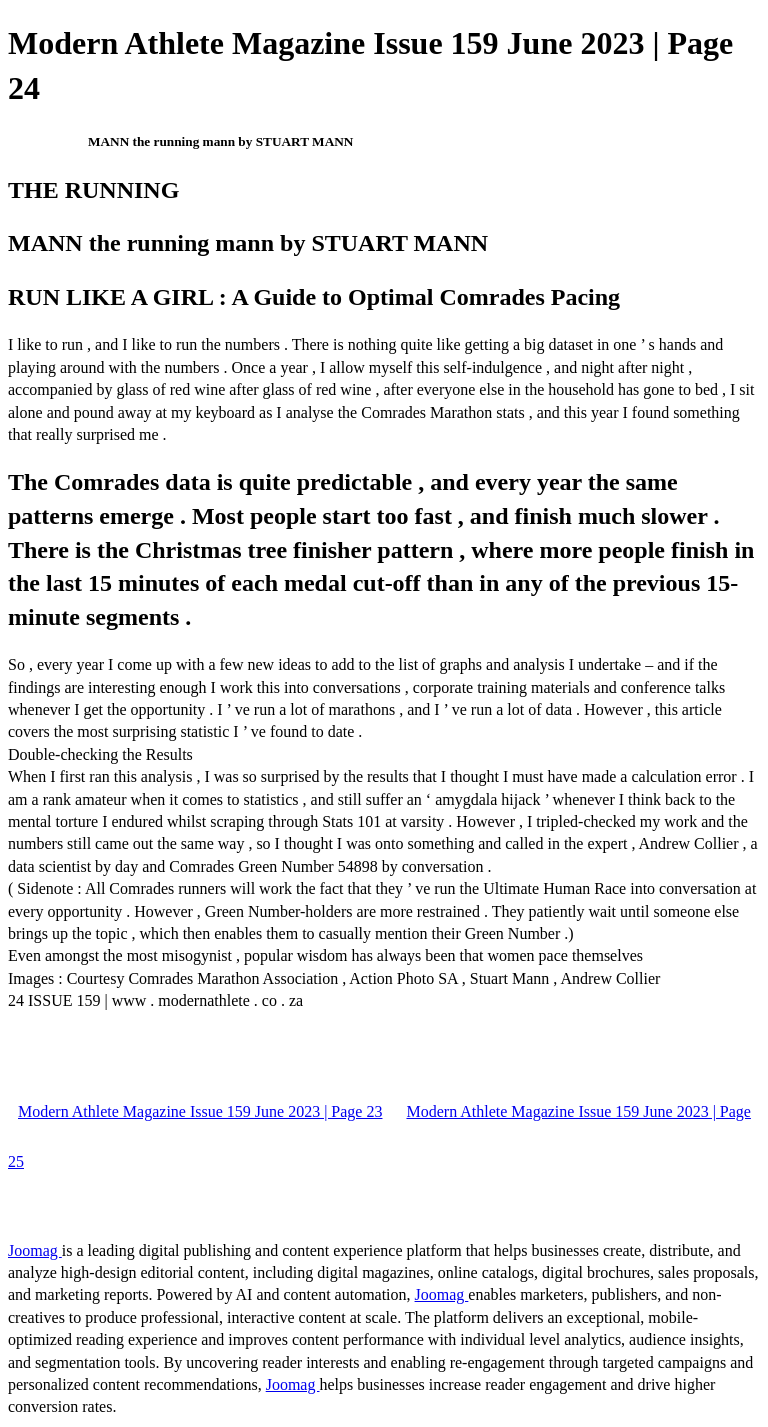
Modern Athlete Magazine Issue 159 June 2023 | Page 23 (200, 1111)
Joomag (35, 1250)
